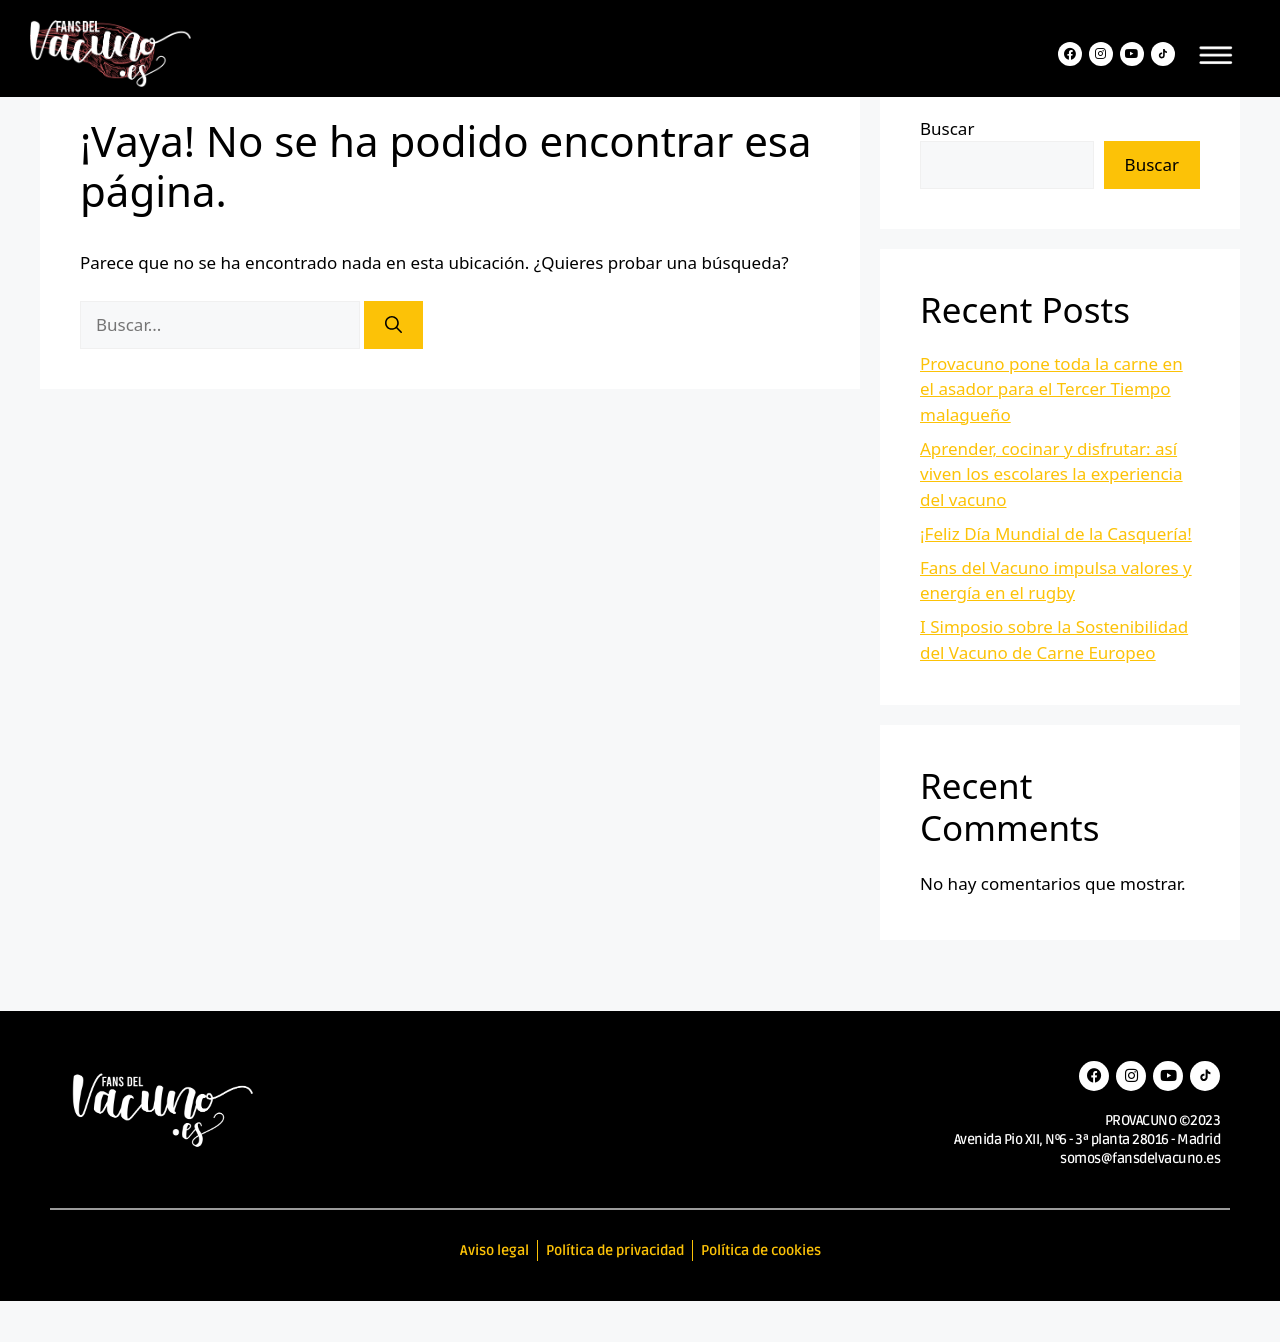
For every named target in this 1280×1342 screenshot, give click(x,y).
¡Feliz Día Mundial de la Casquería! (1056, 574)
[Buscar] (393, 367)
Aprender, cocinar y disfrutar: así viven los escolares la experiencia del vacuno (1051, 515)
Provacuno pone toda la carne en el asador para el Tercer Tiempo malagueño (1051, 430)
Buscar (947, 169)
